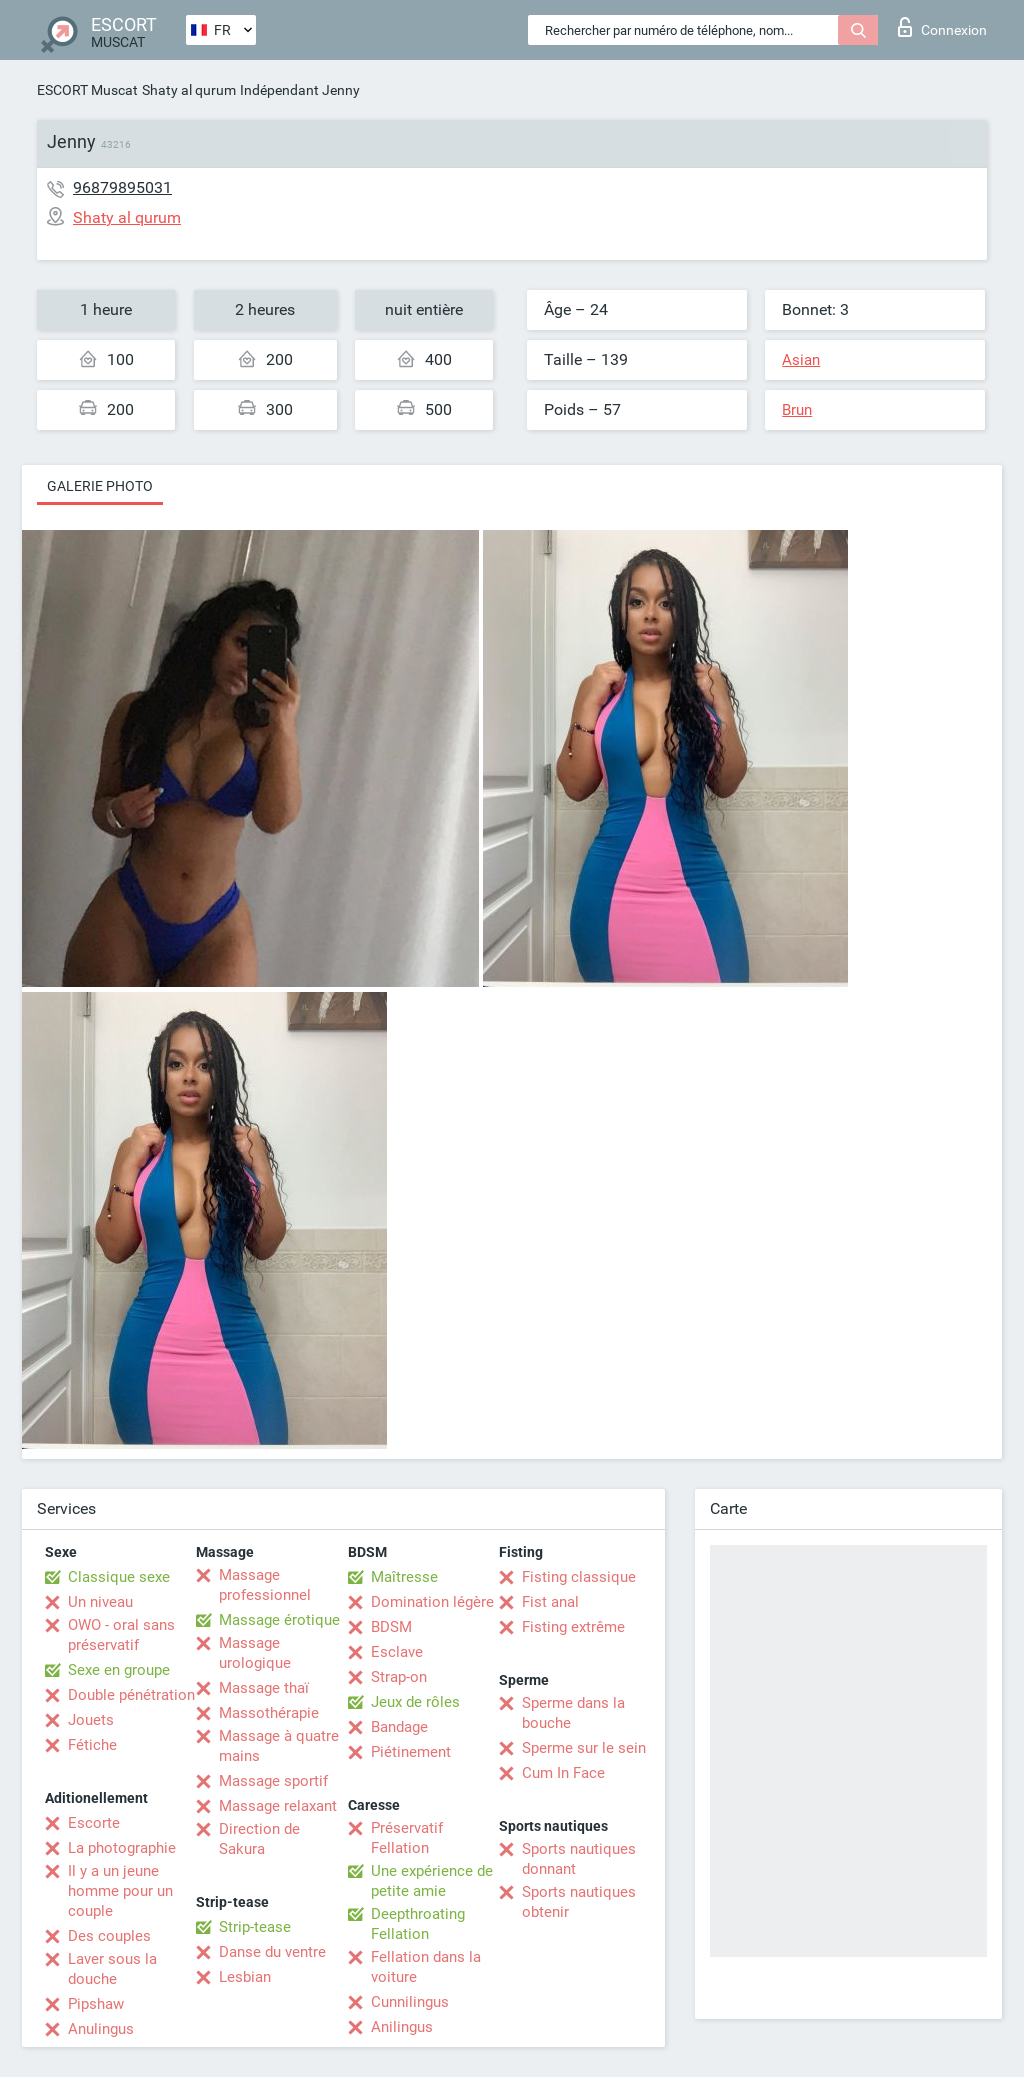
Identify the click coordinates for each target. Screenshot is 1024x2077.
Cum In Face (563, 1773)
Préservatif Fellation (407, 1838)
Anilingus (402, 2027)
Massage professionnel (265, 1585)
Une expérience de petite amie (432, 1881)
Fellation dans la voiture (426, 1967)
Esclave (397, 1652)
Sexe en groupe (119, 1670)
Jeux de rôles (415, 1702)
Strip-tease (255, 1927)
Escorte (94, 1823)
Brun (797, 410)
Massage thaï (264, 1688)
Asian (801, 360)
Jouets (91, 1720)
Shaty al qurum (189, 90)
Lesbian (245, 1977)
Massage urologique (255, 1653)
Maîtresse (404, 1577)
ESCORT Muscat (87, 90)
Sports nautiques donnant (579, 1859)
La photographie (122, 1848)
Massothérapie (269, 1713)
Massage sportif (273, 1781)
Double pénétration (131, 1695)
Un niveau (100, 1602)
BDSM (391, 1627)
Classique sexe (119, 1577)
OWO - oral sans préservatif (121, 1635)
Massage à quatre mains (279, 1746)
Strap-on (399, 1677)
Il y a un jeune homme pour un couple (120, 1891)
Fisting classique (579, 1577)
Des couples (109, 1936)
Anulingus (101, 2029)
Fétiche (92, 1745)
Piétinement (411, 1752)
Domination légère (432, 1602)
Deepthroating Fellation (418, 1924)
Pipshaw (96, 2004)
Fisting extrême (573, 1627)
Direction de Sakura (259, 1839)
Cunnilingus (410, 2002)
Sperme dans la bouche (573, 1713)
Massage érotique (279, 1620)
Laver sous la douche (112, 1969)
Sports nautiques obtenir (579, 1902)
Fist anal (550, 1602)
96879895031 (122, 187)
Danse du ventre (272, 1952)
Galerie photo (100, 486)
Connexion (942, 27)
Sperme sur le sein (584, 1748)
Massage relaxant (278, 1806)
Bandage (399, 1727)
